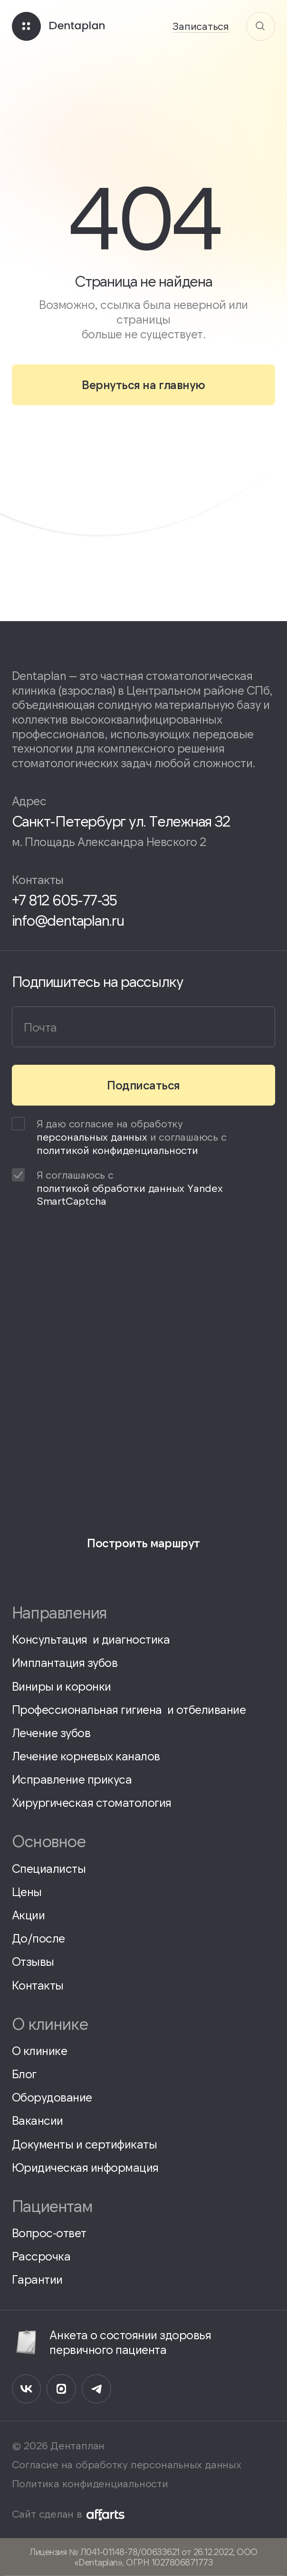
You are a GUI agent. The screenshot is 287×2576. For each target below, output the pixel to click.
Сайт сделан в (68, 2513)
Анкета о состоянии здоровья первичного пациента (111, 2341)
